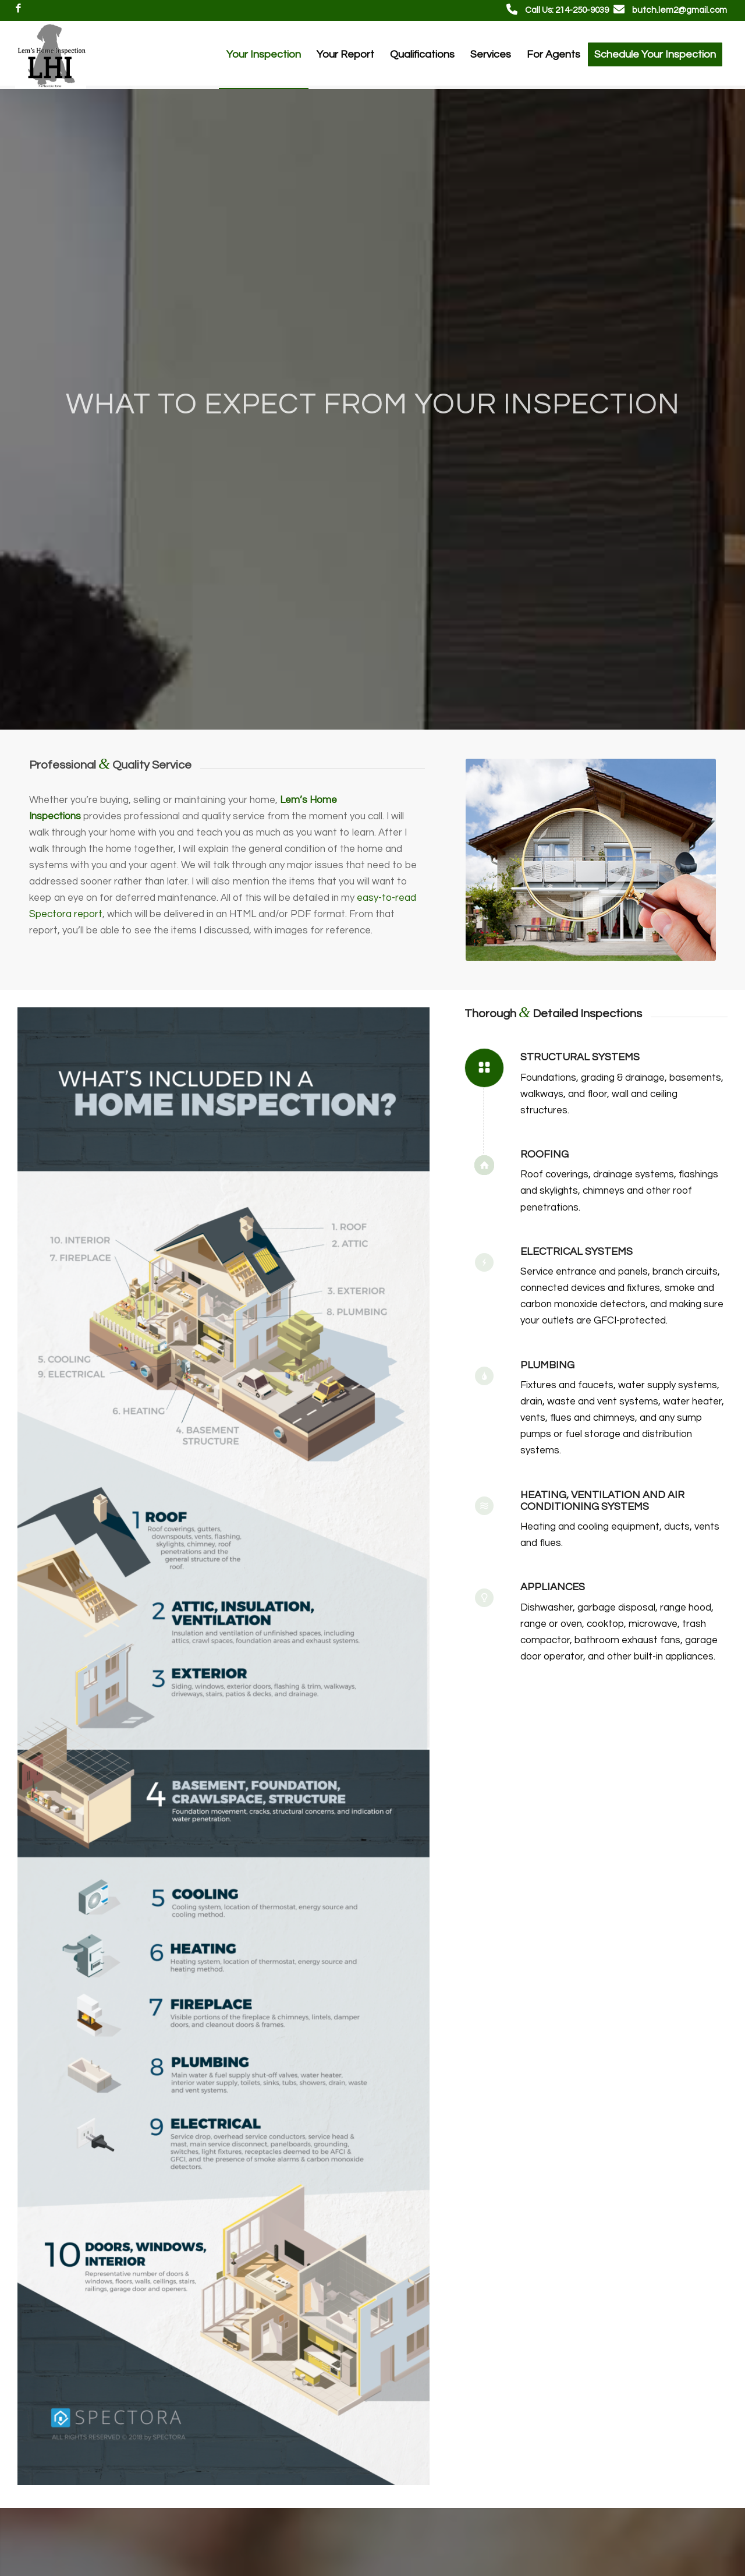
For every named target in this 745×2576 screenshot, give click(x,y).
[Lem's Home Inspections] (51, 55)
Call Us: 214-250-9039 (567, 10)
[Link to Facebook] (18, 8)
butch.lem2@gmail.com (679, 10)
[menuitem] (263, 55)
